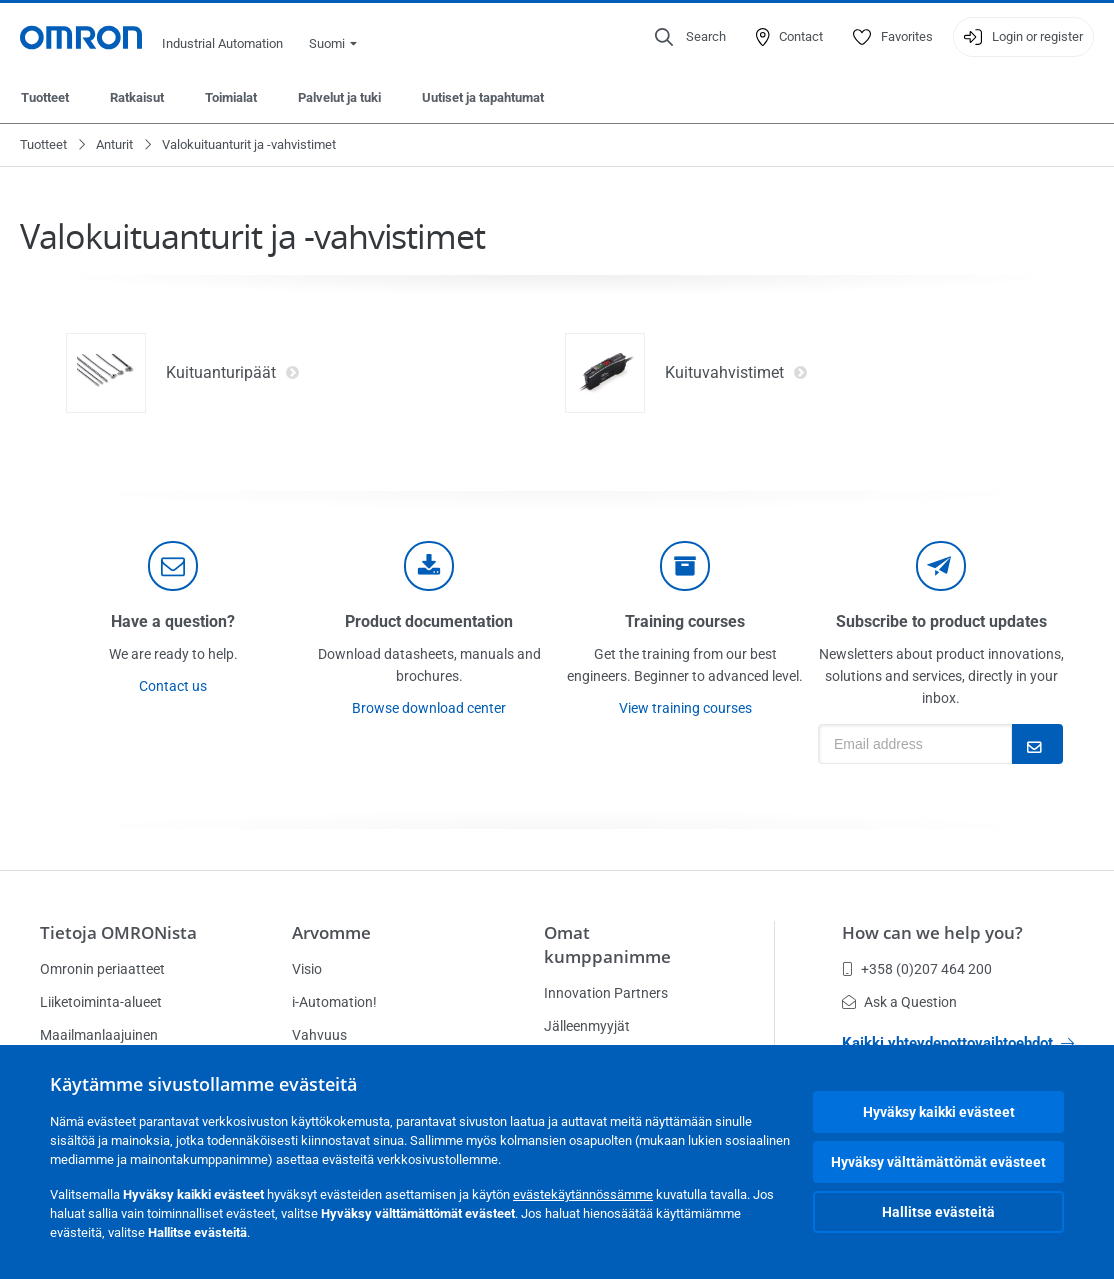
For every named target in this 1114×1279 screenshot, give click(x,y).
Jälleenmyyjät (587, 1026)
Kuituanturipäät (233, 373)
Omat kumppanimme (607, 944)
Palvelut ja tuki (339, 97)
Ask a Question (899, 1002)
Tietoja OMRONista (118, 932)
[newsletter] (941, 566)
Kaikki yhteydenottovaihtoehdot (958, 1043)
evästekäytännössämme (583, 1194)
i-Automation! (334, 1002)
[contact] (173, 566)
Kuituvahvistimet (736, 373)
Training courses (685, 621)
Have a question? (173, 621)
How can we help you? (932, 932)
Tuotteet (45, 97)
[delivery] (685, 566)
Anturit (114, 144)
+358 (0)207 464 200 (917, 969)
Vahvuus (319, 1035)
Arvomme (331, 932)
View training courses (685, 708)
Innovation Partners (606, 993)
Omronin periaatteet (102, 969)
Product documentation (429, 621)
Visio (307, 969)
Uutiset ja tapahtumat (483, 97)
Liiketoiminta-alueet (101, 1002)
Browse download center (429, 708)
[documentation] (429, 566)
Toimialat (231, 97)
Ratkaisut (137, 97)
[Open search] (690, 37)
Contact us (173, 686)
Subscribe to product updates (941, 621)
